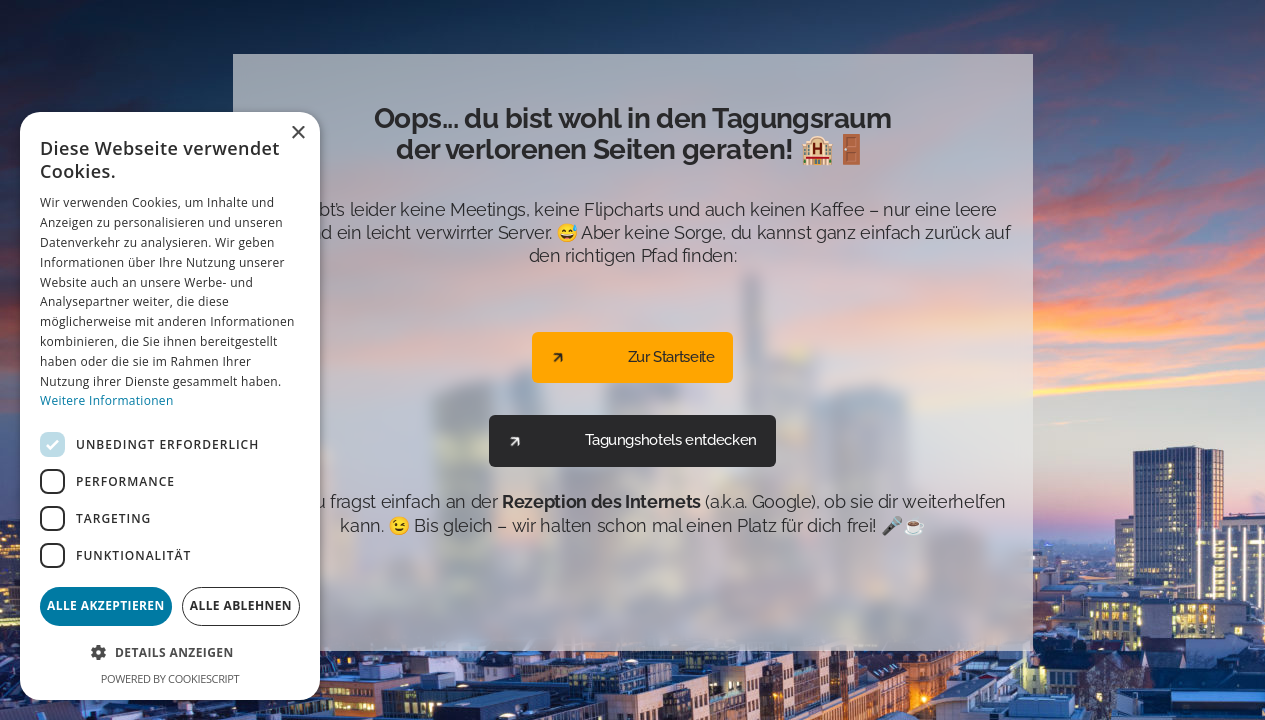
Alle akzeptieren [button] (106, 605)
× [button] (297, 133)
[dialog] (170, 406)
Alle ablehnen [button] (241, 605)
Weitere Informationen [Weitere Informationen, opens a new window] (107, 400)
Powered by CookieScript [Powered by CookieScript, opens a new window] (170, 678)
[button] (170, 652)
